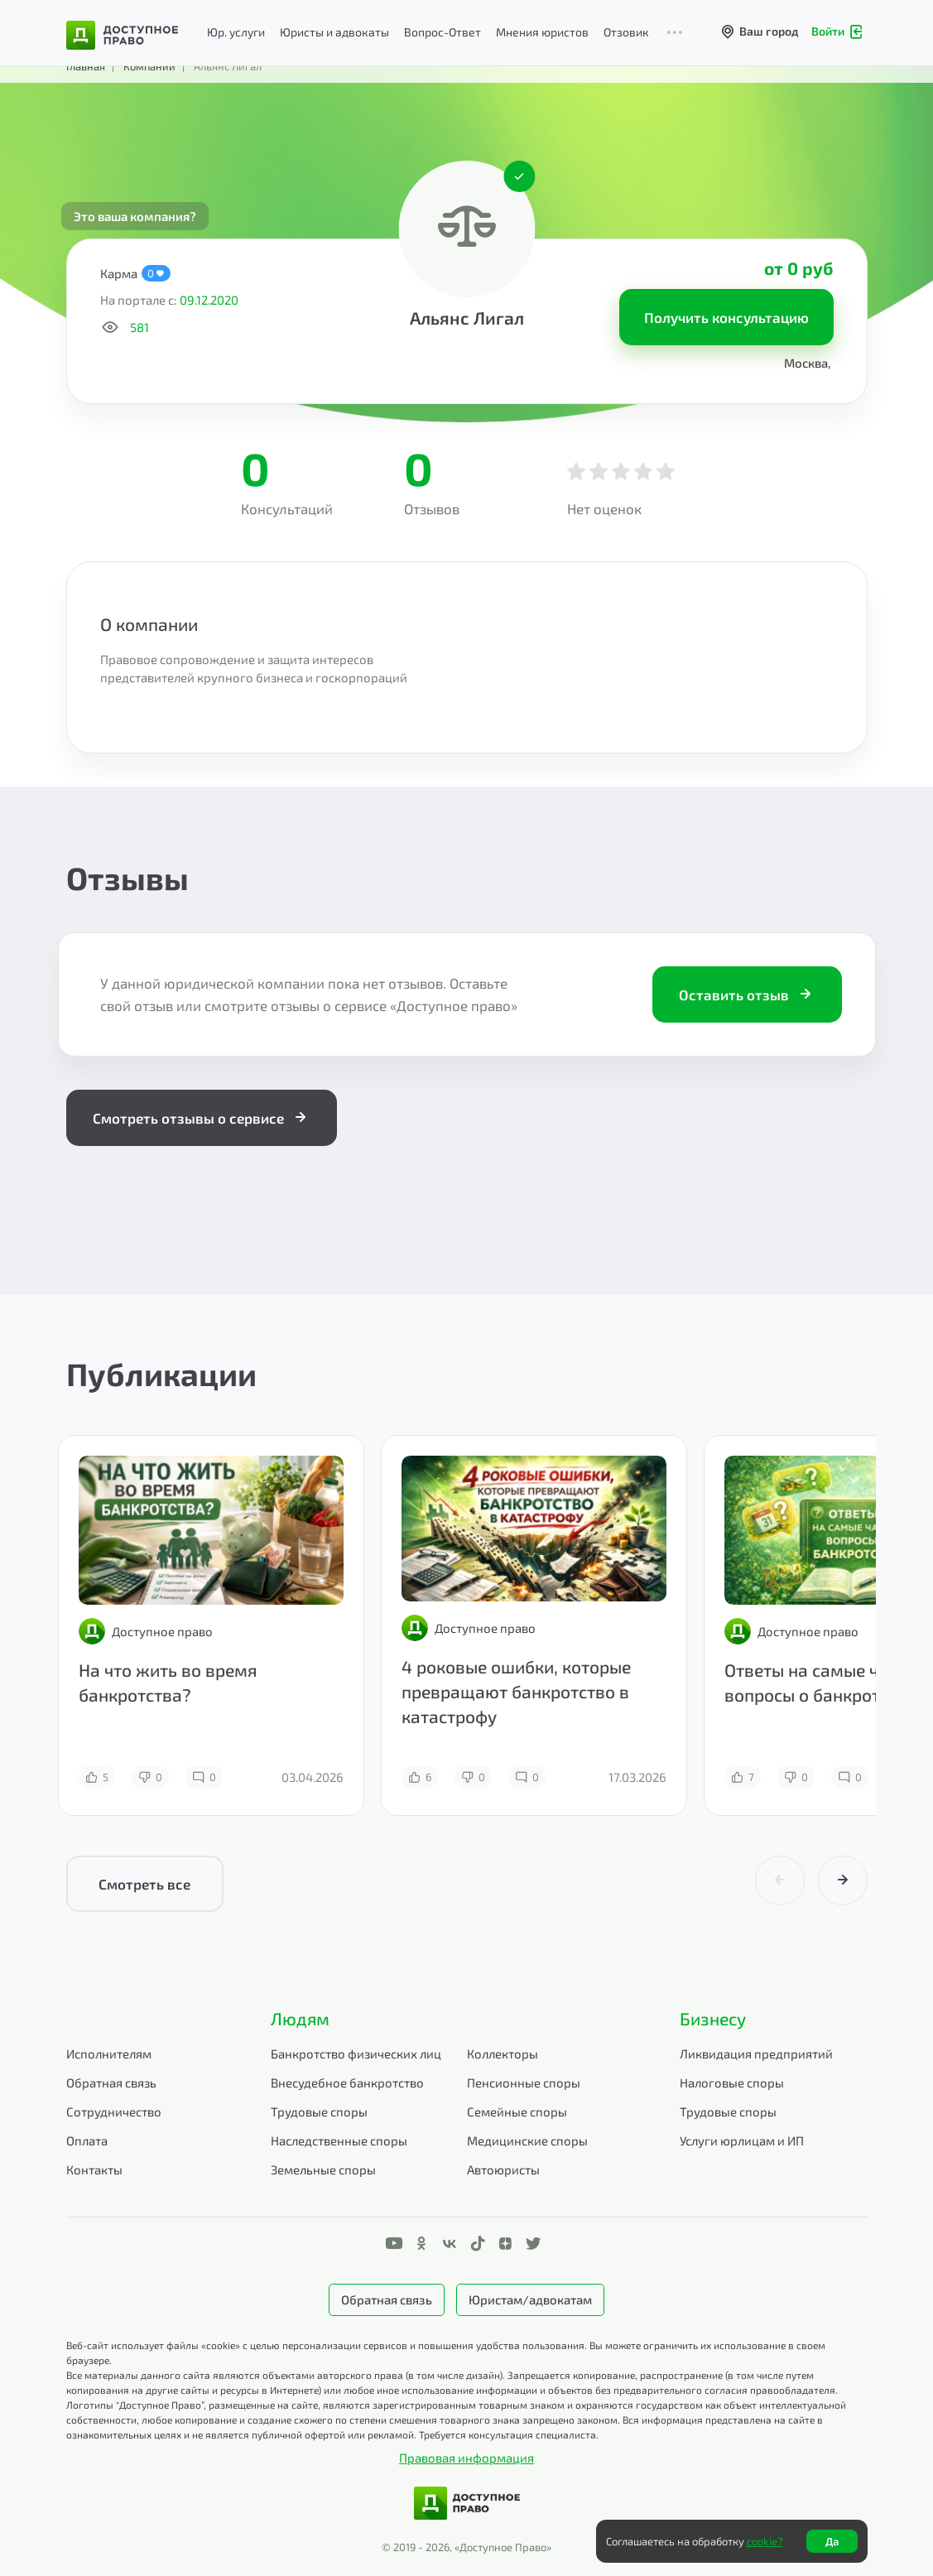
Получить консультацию (726, 317)
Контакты (94, 2169)
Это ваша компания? (135, 216)
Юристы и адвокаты (334, 32)
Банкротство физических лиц (356, 2053)
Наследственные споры (339, 2140)
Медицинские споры (527, 2140)
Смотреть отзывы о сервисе (201, 1118)
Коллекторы (502, 2053)
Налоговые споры (732, 2082)
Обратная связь (111, 2082)
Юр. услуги (236, 32)
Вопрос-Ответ (442, 32)
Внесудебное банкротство (347, 2082)
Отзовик (626, 32)
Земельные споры (323, 2169)
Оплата (87, 2140)
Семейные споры (517, 2111)
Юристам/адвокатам (530, 2299)
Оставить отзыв (747, 994)
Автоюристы (503, 2169)
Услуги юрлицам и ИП (742, 2140)
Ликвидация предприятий (756, 2053)
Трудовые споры (319, 2111)
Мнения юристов (542, 32)
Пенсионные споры (523, 2082)
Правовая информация (466, 2457)
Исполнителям (108, 2053)
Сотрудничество (113, 2111)
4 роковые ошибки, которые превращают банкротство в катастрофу (516, 1691)
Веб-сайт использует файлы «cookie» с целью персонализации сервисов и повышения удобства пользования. (326, 2345)
